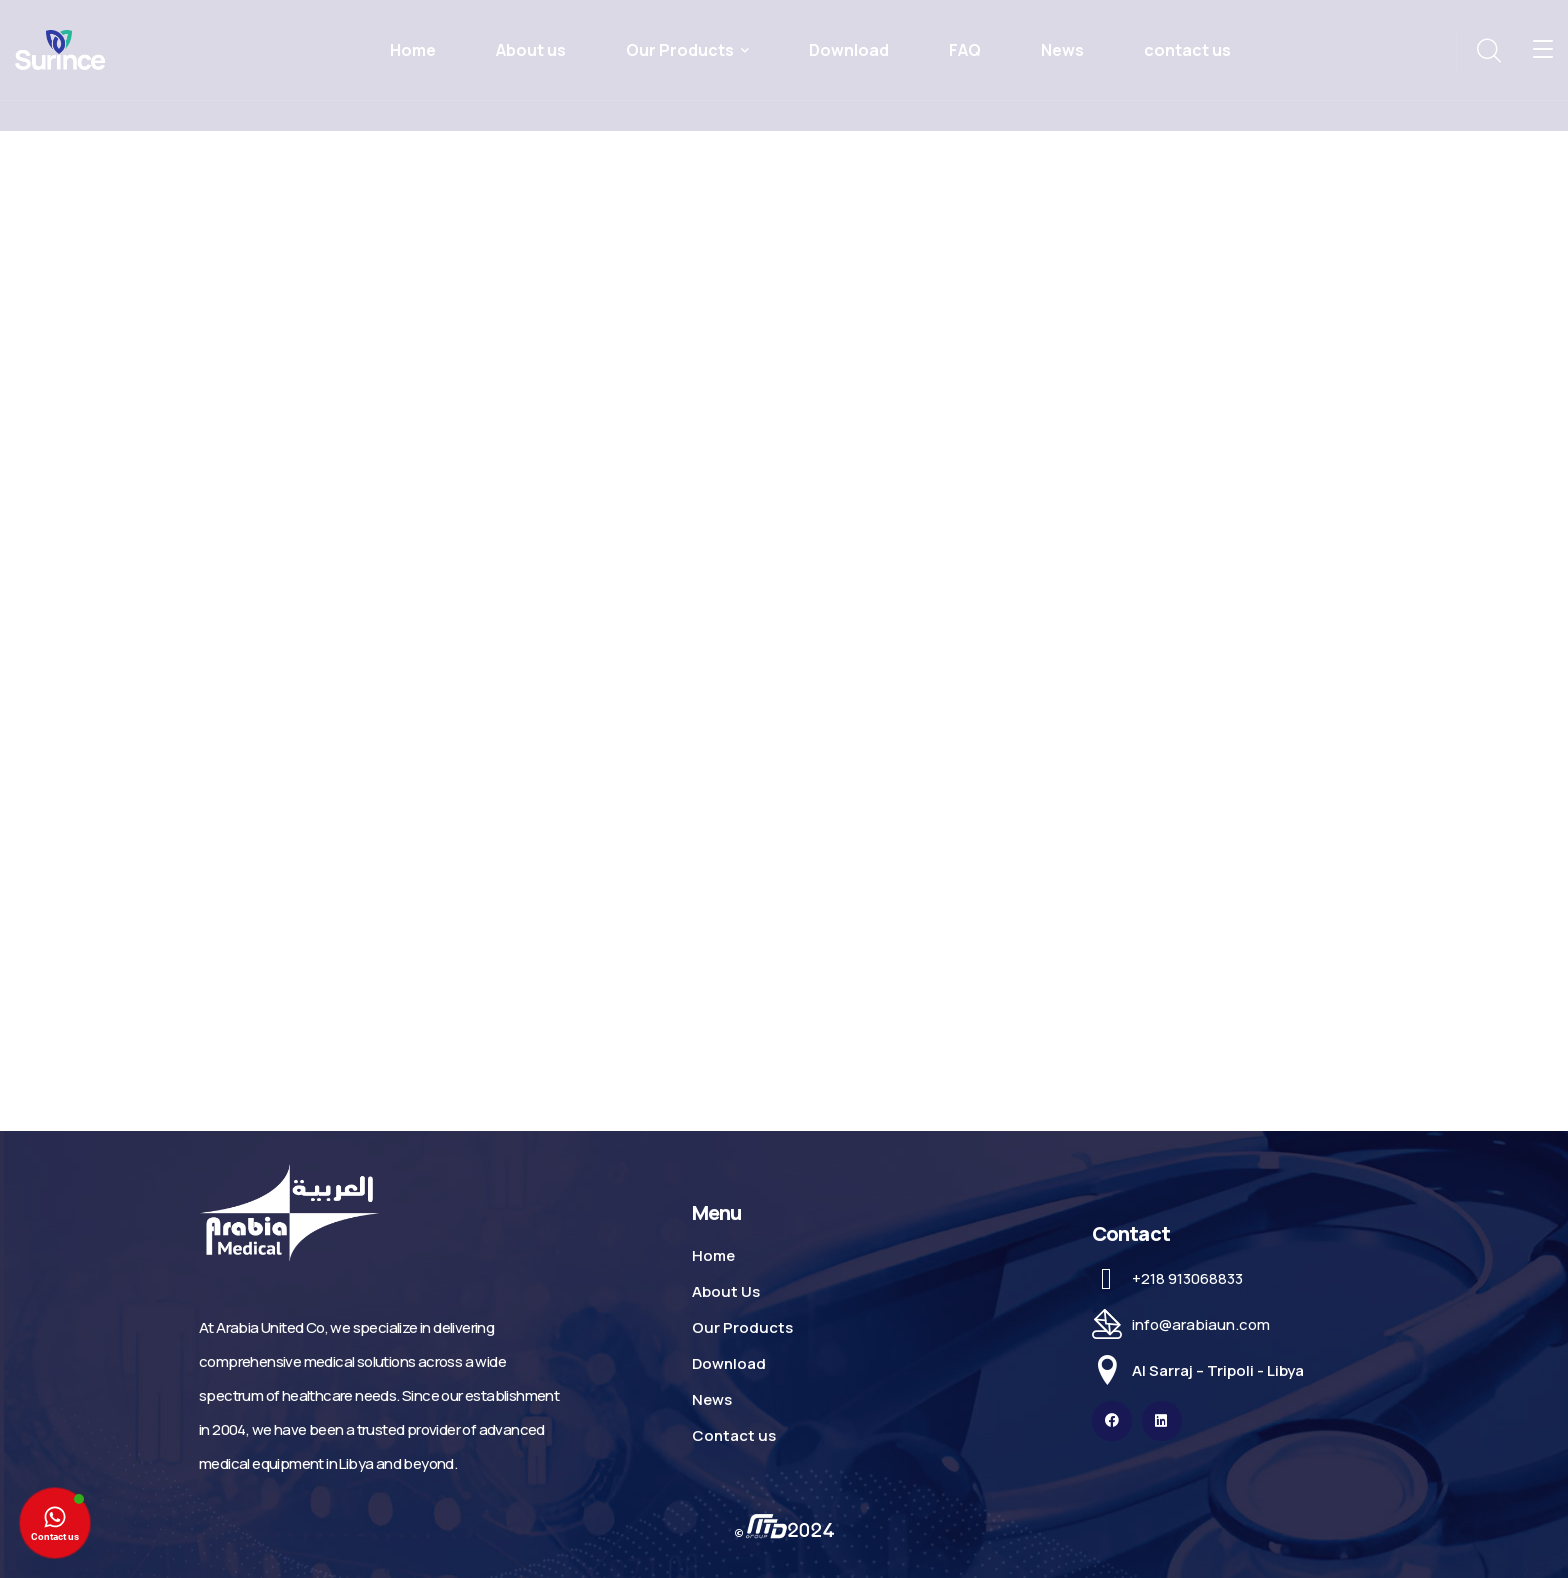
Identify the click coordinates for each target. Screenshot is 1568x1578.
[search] (1488, 51)
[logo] (60, 48)
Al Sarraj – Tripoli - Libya (1218, 1370)
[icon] (1112, 1421)
